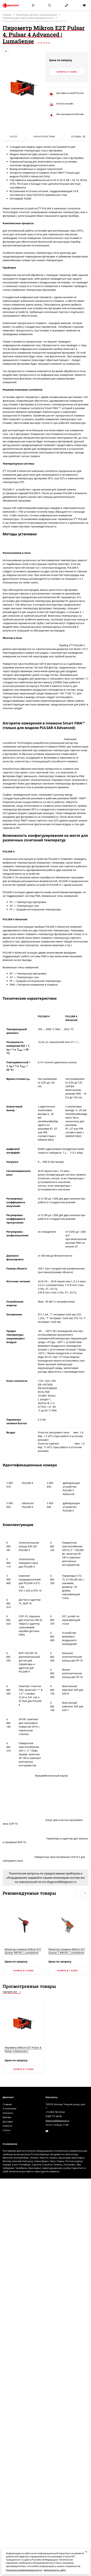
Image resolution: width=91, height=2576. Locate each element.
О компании (9, 2108)
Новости (7, 2125)
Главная (7, 2104)
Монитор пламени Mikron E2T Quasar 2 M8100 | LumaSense (66, 1951)
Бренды (7, 2117)
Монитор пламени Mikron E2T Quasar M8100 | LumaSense (23, 1951)
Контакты (8, 2112)
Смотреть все (12, 1991)
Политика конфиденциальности (24, 2570)
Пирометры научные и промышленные (36, 14)
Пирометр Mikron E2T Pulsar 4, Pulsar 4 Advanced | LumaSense (23, 2051)
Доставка (8, 2121)
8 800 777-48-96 (54, 2116)
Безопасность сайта (55, 2570)
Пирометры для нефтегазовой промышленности (28, 17)
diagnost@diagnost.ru (57, 2120)
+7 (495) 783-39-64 (55, 2112)
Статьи (6, 2130)
